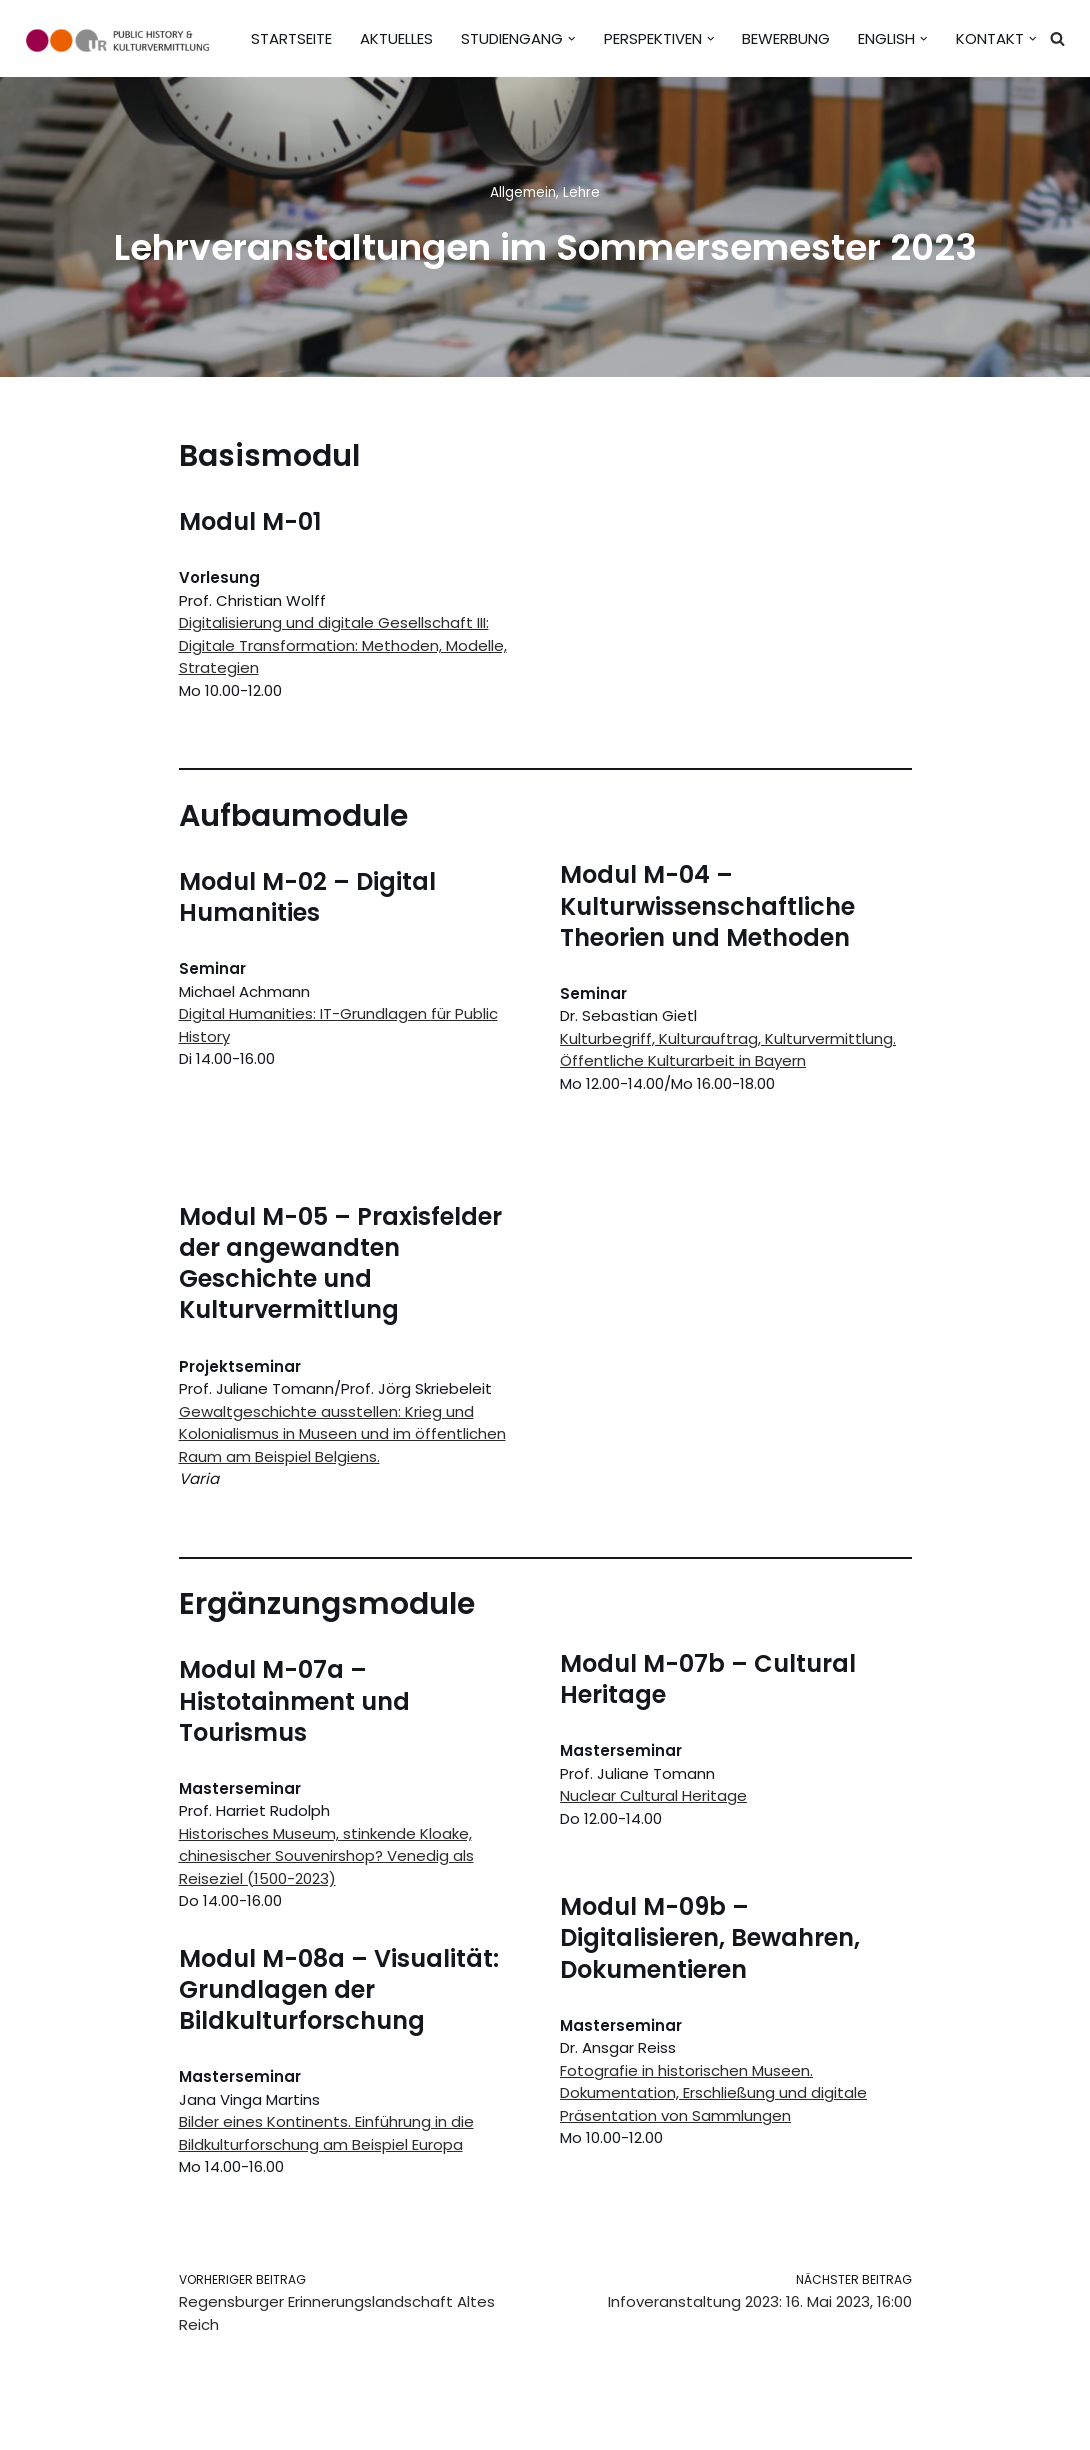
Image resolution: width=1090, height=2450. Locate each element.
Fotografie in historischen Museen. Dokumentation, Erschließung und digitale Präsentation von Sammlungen (713, 2093)
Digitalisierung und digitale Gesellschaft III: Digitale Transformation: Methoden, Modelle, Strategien (343, 645)
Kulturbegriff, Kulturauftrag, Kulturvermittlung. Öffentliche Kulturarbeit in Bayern (728, 1050)
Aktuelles (396, 38)
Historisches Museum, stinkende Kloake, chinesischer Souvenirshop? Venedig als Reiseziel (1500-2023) (326, 1856)
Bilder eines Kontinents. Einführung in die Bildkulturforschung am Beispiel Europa (326, 2133)
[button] (572, 39)
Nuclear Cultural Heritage (653, 1795)
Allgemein (523, 192)
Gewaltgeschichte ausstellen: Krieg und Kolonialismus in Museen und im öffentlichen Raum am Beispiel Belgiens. (342, 1434)
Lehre (581, 192)
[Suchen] (1057, 38)
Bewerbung (786, 38)
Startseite (291, 38)
